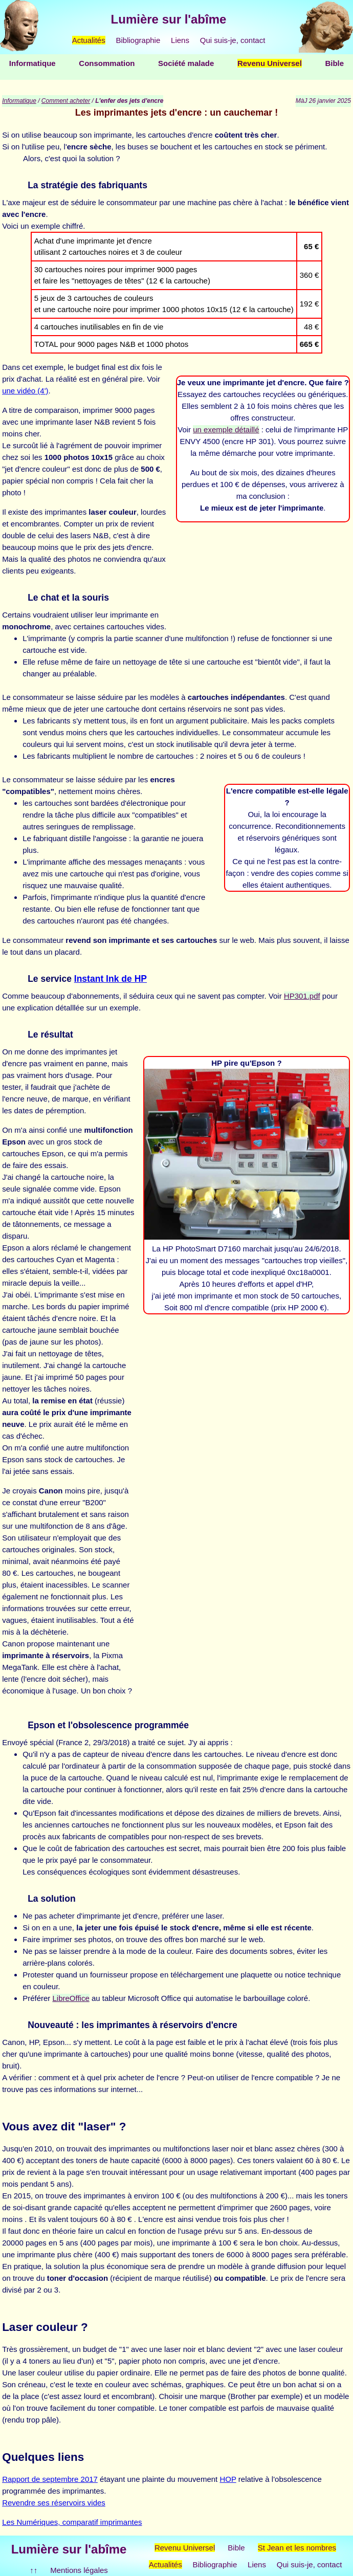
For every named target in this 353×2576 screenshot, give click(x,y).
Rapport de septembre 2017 (50, 2479)
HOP (227, 2479)
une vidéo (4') (25, 390)
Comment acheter (65, 100)
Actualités (88, 40)
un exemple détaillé (226, 429)
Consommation (107, 63)
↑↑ (33, 2570)
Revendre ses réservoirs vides (53, 2502)
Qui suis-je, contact (233, 40)
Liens (180, 40)
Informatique (32, 63)
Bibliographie (138, 40)
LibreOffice (70, 1998)
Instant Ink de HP (110, 979)
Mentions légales (79, 2570)
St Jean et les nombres (297, 2547)
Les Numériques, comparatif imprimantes (72, 2522)
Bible (334, 63)
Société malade (186, 63)
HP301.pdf (302, 996)
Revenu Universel (269, 63)
